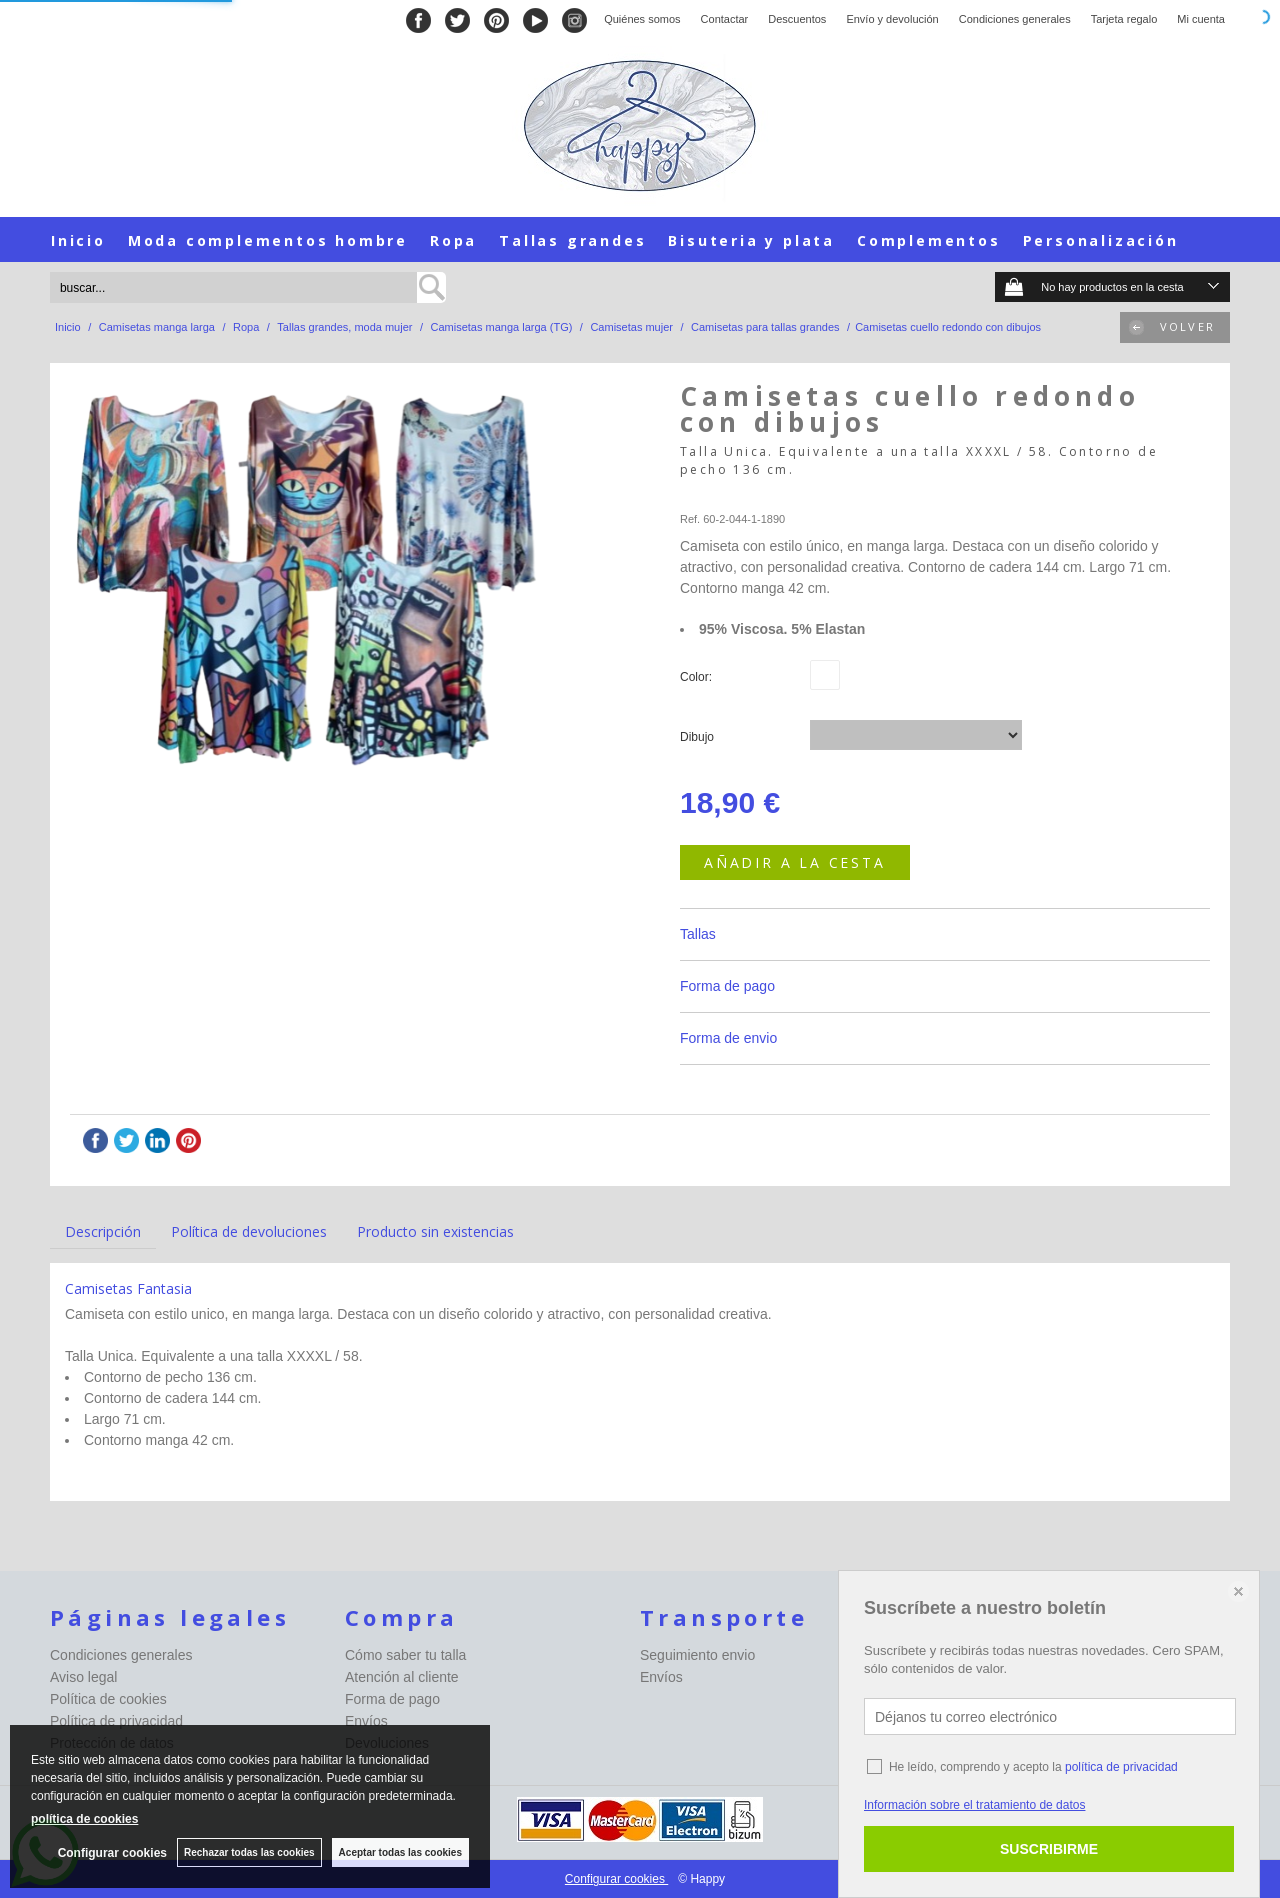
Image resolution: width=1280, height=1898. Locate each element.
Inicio (78, 240)
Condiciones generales (1015, 19)
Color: (696, 677)
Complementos (929, 240)
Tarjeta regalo (1124, 19)
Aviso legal (83, 1677)
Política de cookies (108, 1699)
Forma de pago (727, 986)
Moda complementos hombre (268, 240)
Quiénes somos (642, 19)
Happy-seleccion (720, 495)
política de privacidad (1121, 1767)
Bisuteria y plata (751, 240)
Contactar (725, 19)
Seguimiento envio (697, 1655)
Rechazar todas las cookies (249, 1852)
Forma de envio (728, 1038)
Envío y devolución (892, 19)
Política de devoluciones (249, 1231)
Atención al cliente (402, 1677)
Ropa (453, 240)
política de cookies (84, 1819)
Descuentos (797, 19)
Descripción (103, 1231)
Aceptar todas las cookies (400, 1852)
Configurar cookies (616, 1879)
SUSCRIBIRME (1049, 1849)
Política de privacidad (116, 1721)
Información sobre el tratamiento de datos (974, 1805)
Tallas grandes (572, 240)
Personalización (1101, 240)
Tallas (698, 934)
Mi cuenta (1201, 19)
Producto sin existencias (435, 1231)
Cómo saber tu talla (405, 1655)
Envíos (366, 1721)
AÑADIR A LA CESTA (795, 862)
